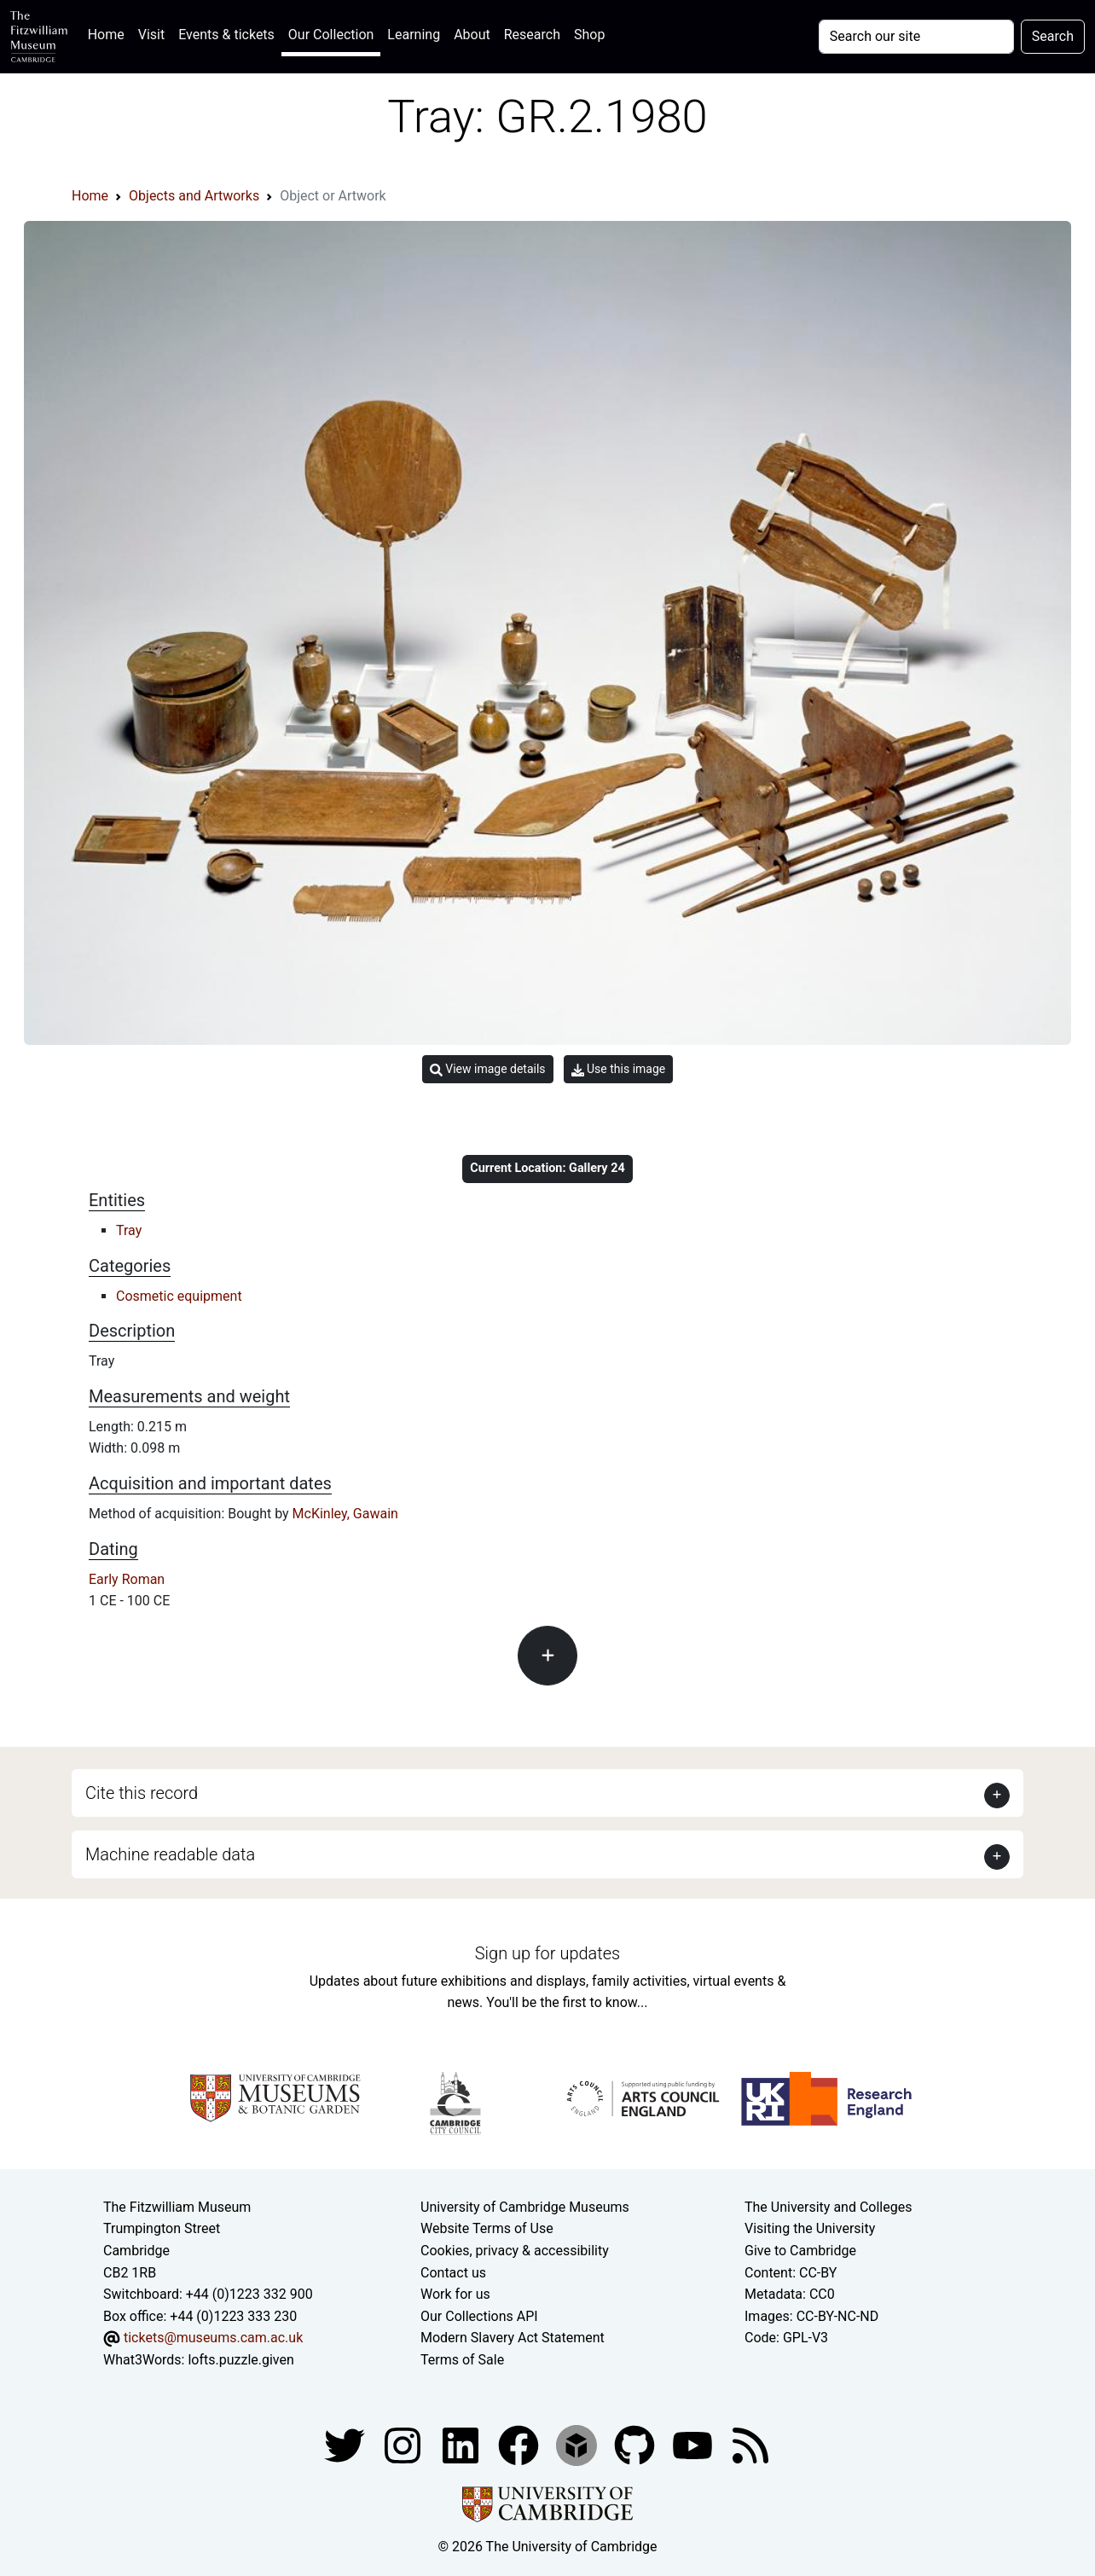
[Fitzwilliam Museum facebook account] (462, 2445)
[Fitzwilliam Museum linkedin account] (520, 2445)
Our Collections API (479, 2316)
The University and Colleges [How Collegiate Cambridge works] (828, 2207)
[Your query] (916, 37)
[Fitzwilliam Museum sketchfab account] (578, 2445)
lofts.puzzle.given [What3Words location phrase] (240, 2360)
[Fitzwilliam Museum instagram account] (404, 2445)
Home (109, 33)
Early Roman (127, 1579)
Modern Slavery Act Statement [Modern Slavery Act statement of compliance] (512, 2337)
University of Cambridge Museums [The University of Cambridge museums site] (524, 2207)
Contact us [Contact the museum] (453, 2273)
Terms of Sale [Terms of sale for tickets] (462, 2360)
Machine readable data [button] (170, 1854)
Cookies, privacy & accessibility (514, 2250)
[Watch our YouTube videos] (694, 2445)
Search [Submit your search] (1053, 36)
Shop (589, 34)
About (472, 34)
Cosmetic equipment (179, 1296)
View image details (488, 1069)
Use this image (618, 1069)
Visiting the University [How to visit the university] (809, 2228)
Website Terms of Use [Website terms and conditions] (486, 2228)
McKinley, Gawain (345, 1514)
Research (532, 34)
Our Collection (331, 34)
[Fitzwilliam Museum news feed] (750, 2445)
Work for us (455, 2294)
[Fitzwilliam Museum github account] (636, 2445)
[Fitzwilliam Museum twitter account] (346, 2445)
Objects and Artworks (194, 196)
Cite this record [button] (141, 1793)
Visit (151, 34)
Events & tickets (226, 34)
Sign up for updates (547, 1953)
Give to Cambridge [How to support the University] (800, 2250)
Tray (129, 1230)
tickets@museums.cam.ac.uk (213, 2337)
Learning (413, 34)
